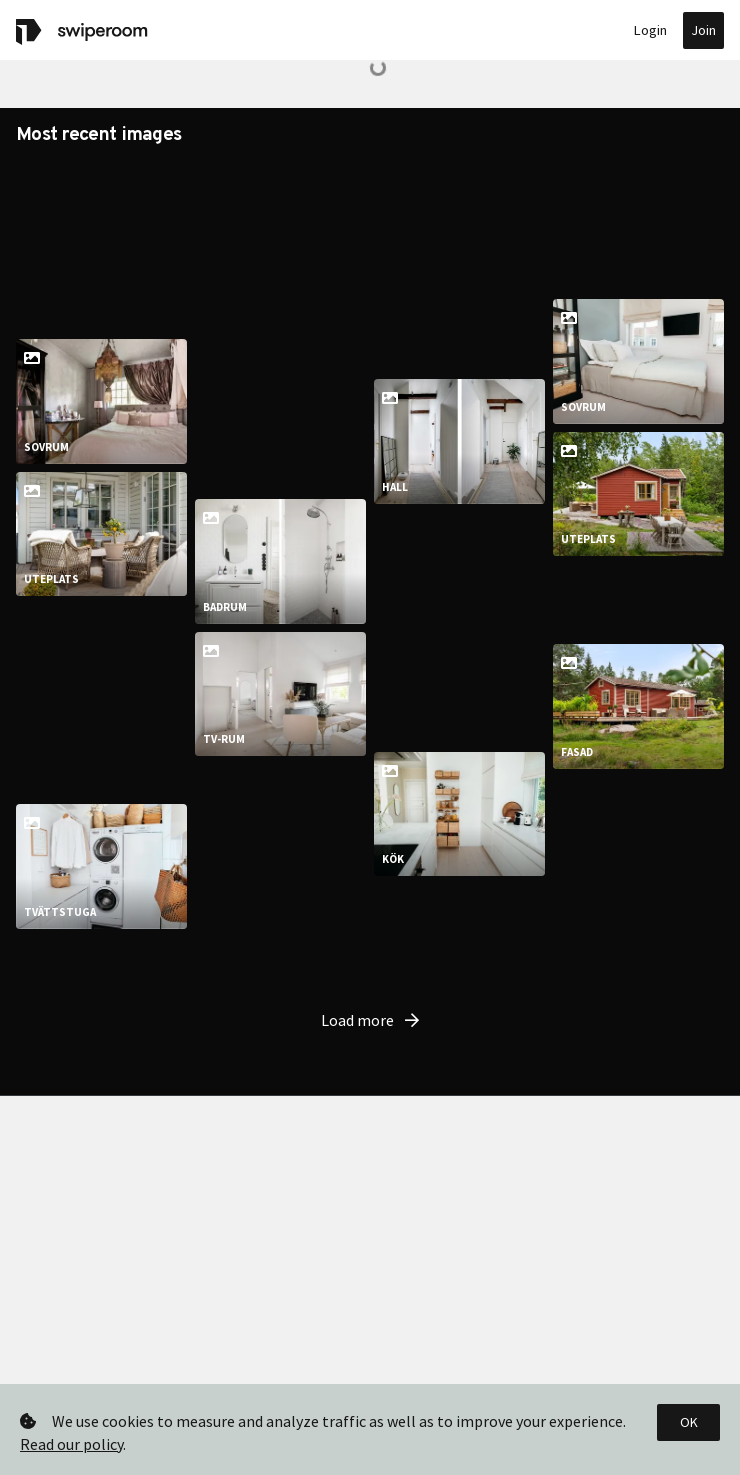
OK (689, 1422)
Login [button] (650, 30)
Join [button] (703, 30)
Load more (370, 1092)
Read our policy (71, 1444)
